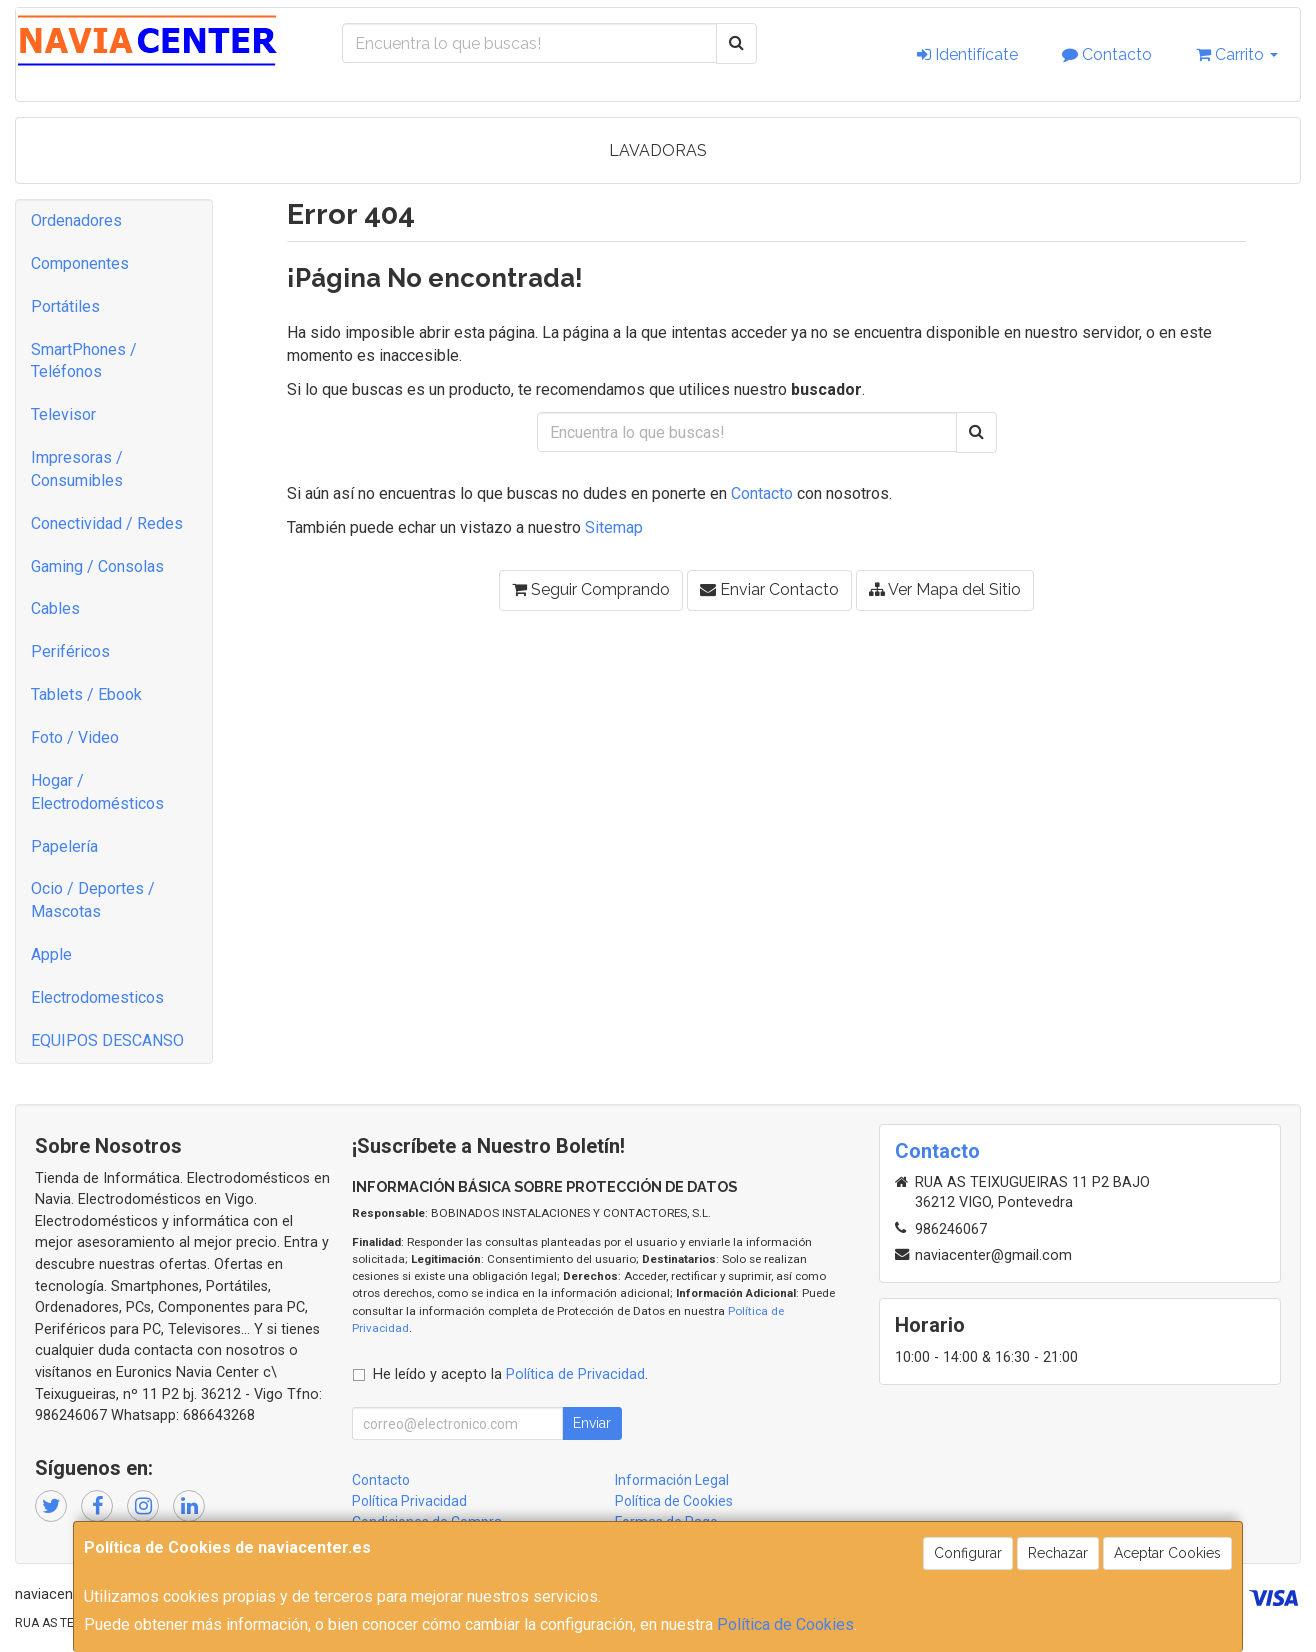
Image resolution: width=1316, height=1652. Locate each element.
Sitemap (614, 527)
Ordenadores (76, 220)
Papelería (64, 846)
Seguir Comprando (591, 589)
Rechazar (1058, 1553)
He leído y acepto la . (510, 1374)
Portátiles (65, 306)
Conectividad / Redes (107, 523)
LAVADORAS (658, 150)
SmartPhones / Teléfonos (84, 361)
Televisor (63, 414)
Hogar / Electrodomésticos (97, 792)
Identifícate (967, 54)
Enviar (592, 1423)
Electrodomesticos (97, 997)
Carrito (1237, 54)
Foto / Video (75, 737)
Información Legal (672, 1480)
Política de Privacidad (575, 1374)
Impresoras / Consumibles (77, 469)
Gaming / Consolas (97, 566)
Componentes (80, 263)
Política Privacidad (409, 1501)
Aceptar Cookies (1167, 1553)
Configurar (968, 1553)
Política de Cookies (785, 1624)
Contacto (1107, 54)
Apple (51, 954)
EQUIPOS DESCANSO (107, 1040)
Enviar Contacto (769, 589)
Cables (55, 608)
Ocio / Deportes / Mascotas (93, 900)
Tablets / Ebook (86, 694)
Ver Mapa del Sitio (945, 589)
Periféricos (70, 651)
